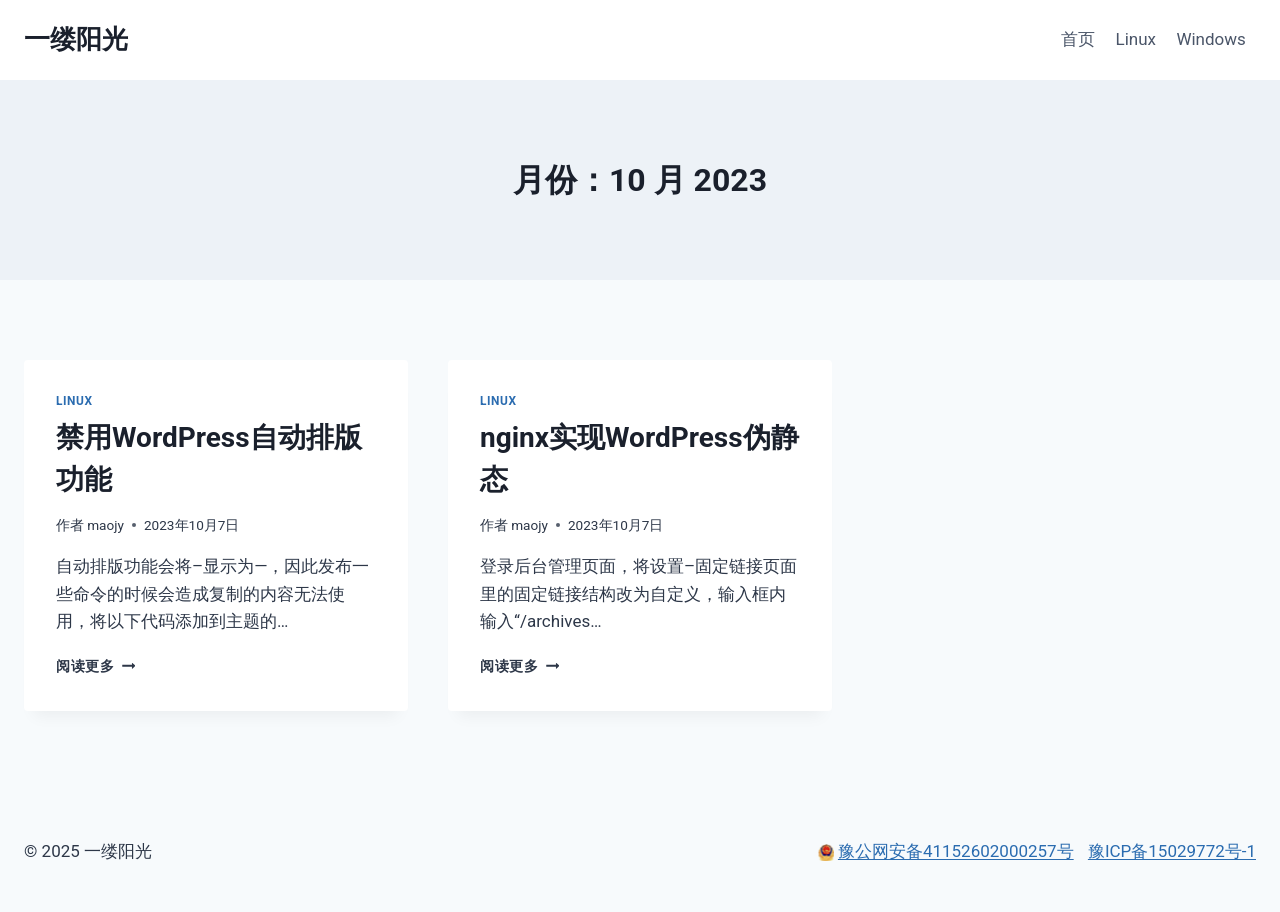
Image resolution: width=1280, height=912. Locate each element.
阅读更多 (95, 666)
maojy (105, 525)
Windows (1210, 39)
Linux (1136, 39)
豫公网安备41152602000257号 (956, 851)
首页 (1078, 39)
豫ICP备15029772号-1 (1172, 851)
